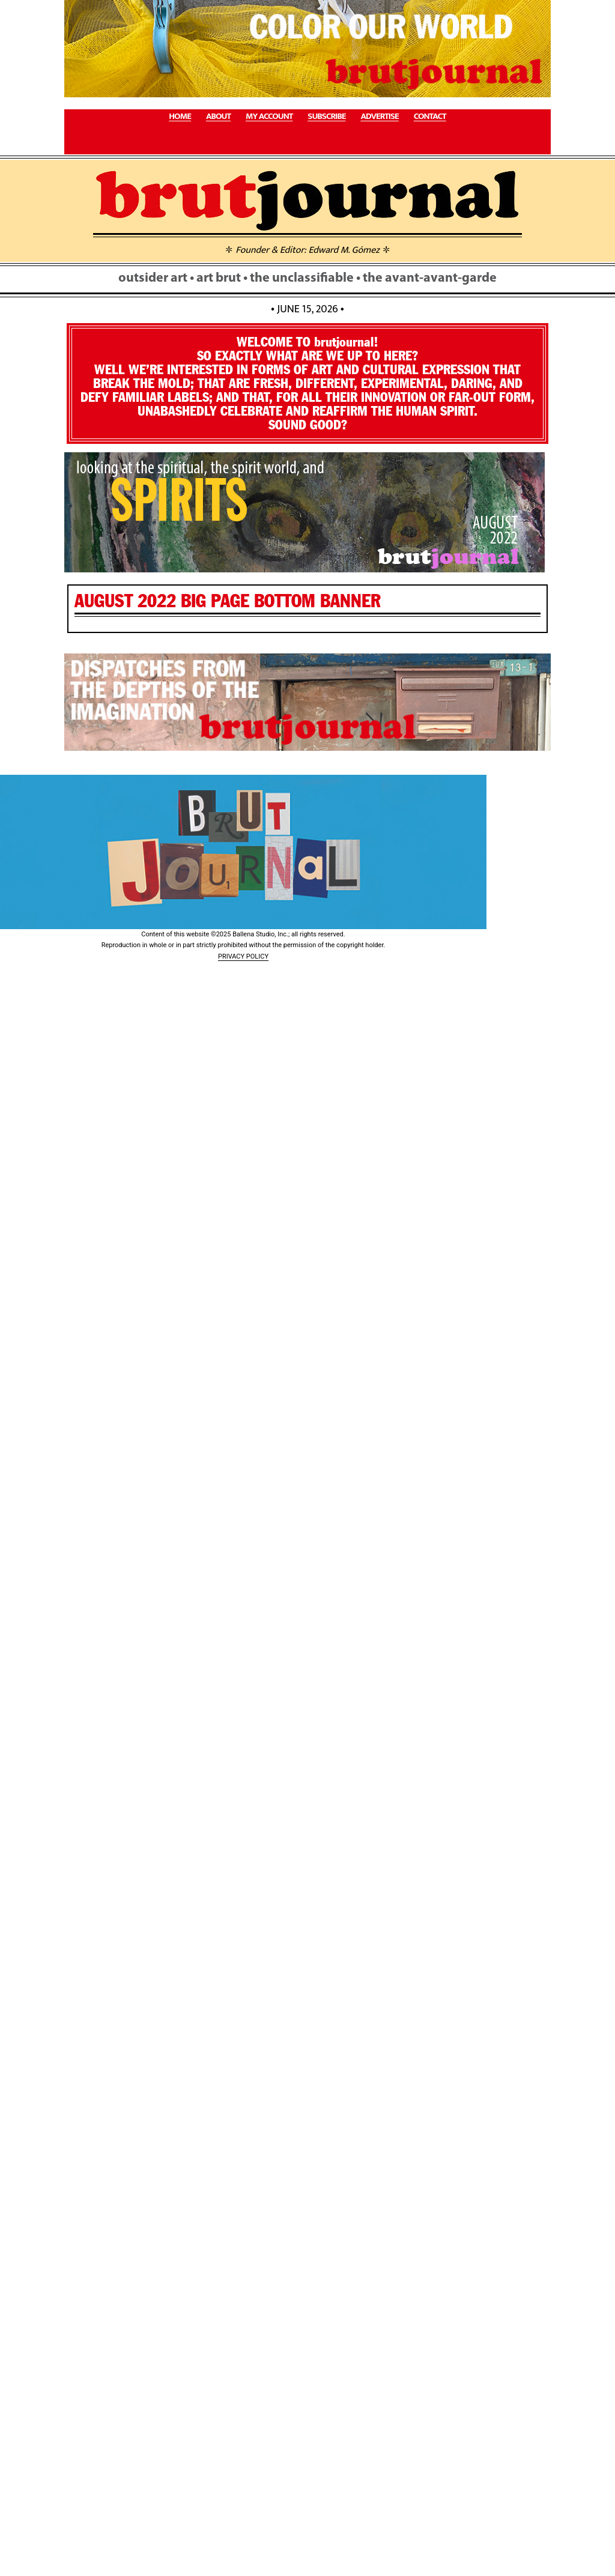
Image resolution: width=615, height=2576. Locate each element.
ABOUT (218, 116)
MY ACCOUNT (269, 116)
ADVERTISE (379, 116)
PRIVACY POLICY (243, 956)
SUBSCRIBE (326, 116)
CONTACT (430, 116)
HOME (180, 116)
